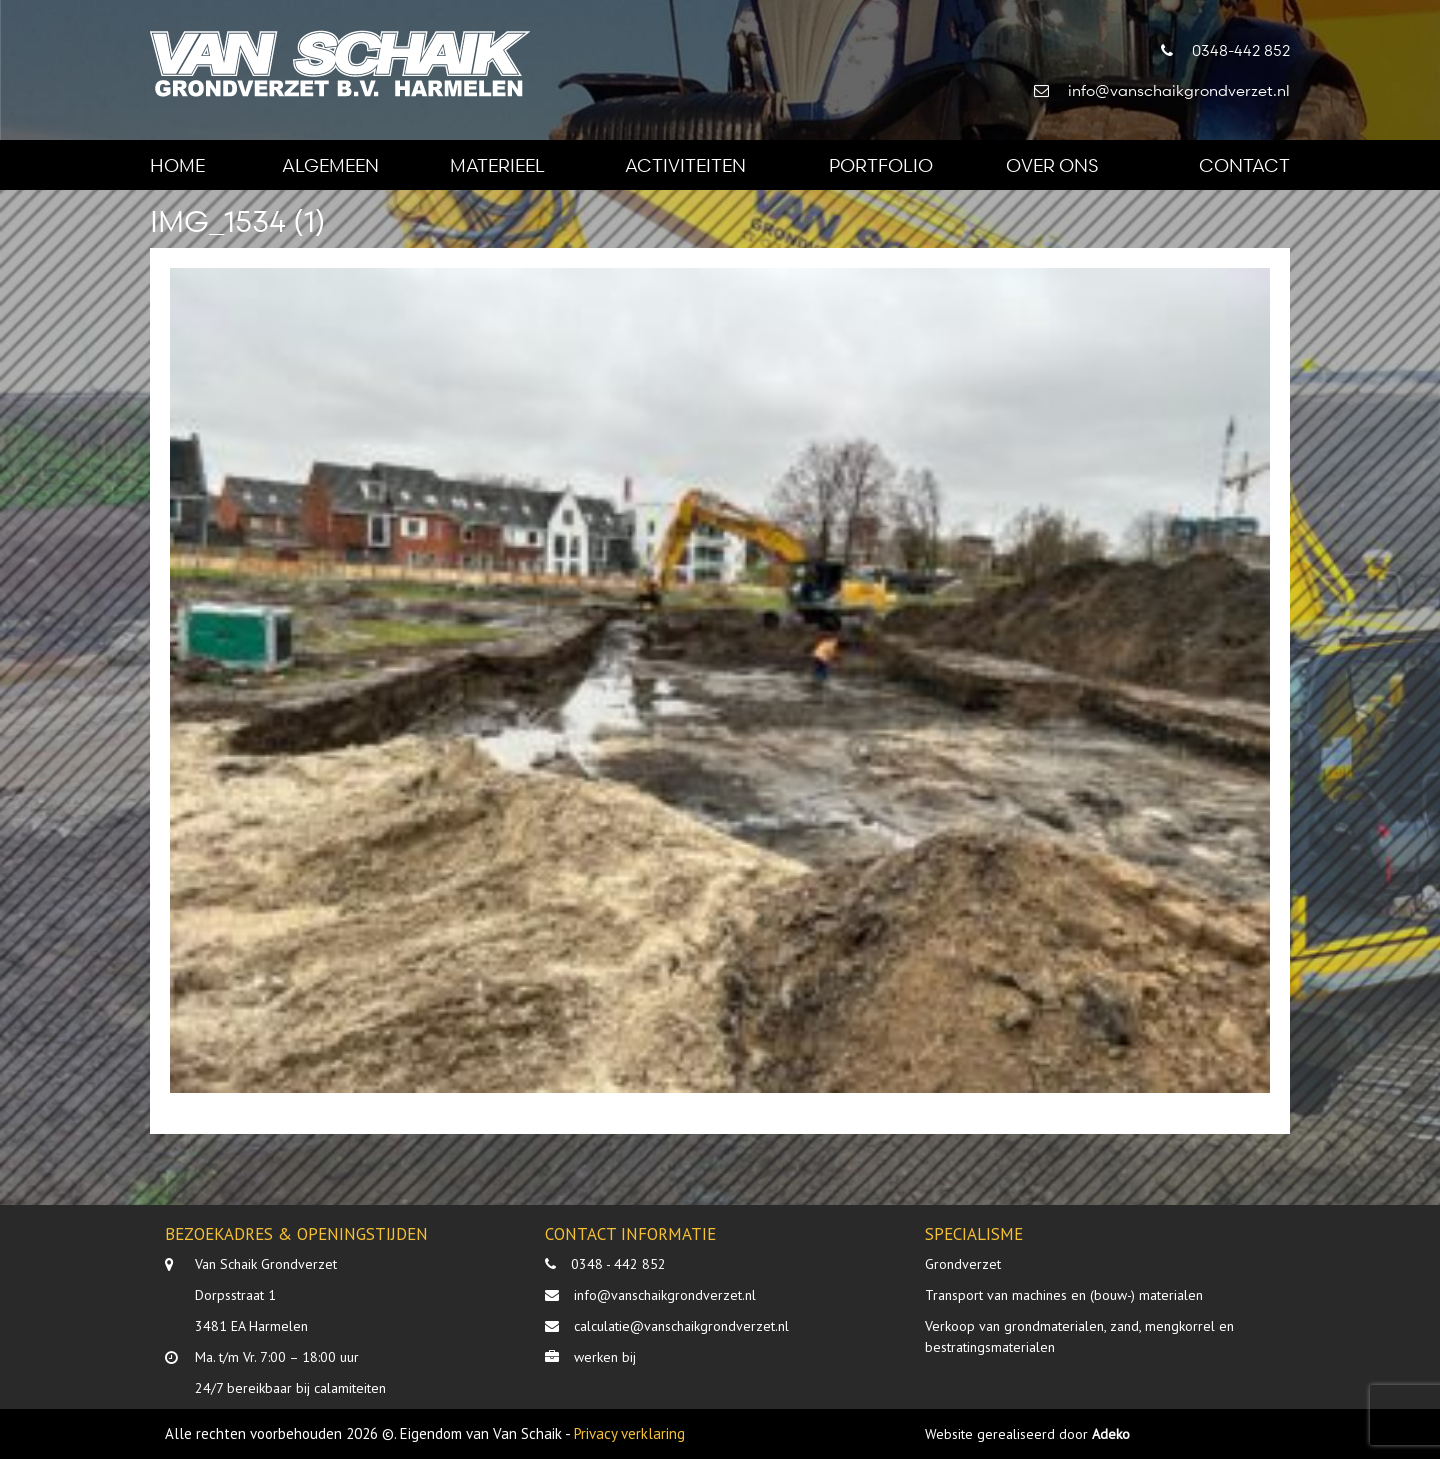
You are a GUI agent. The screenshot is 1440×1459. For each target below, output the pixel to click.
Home (177, 164)
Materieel (497, 164)
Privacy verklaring (629, 1433)
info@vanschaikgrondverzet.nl (665, 1295)
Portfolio (881, 164)
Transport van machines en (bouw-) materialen (1064, 1295)
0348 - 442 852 (618, 1264)
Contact (1244, 164)
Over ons (1052, 164)
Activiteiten (685, 164)
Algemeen (330, 164)
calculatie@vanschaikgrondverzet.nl (681, 1326)
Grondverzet (963, 1264)
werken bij (605, 1357)
